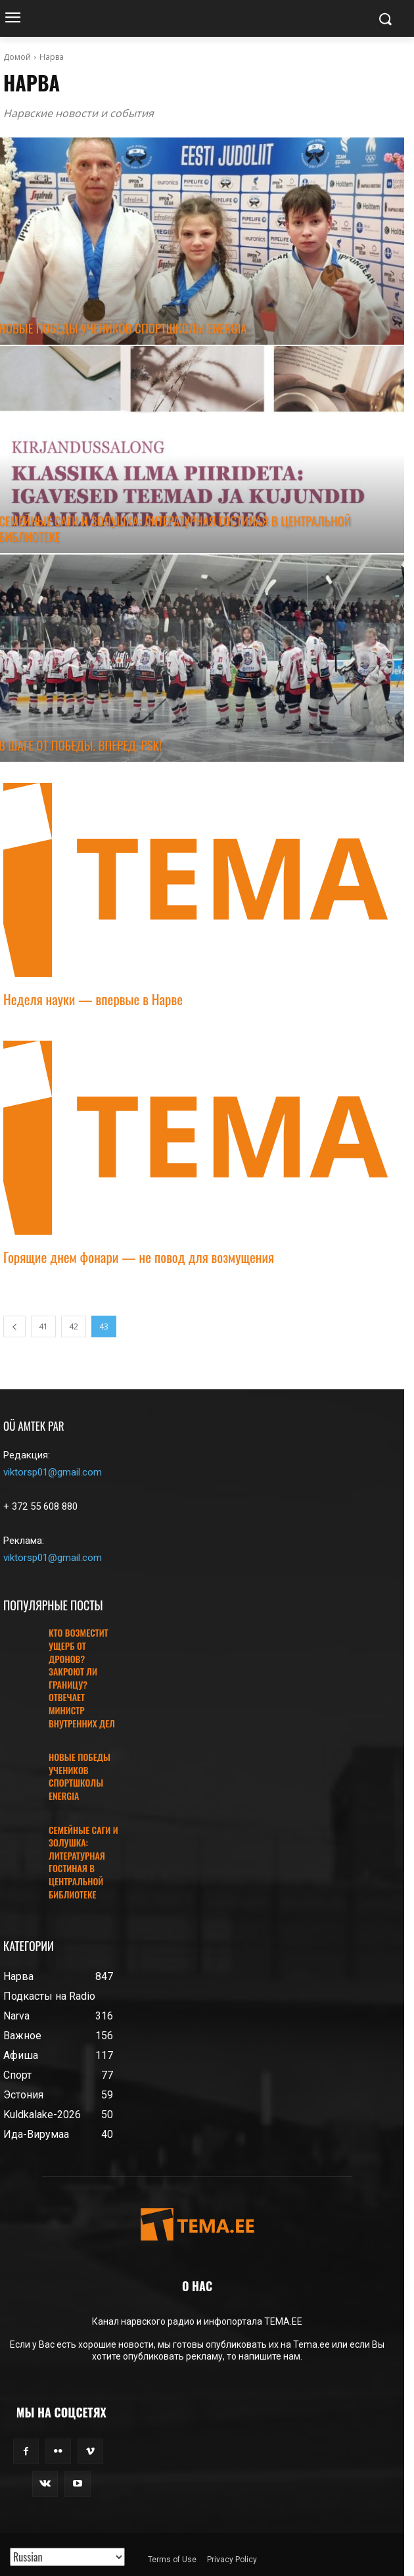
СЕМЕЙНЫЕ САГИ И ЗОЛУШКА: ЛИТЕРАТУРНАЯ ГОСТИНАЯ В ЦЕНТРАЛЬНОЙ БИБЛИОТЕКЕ (83, 1862)
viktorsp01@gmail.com (52, 1472)
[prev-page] (14, 1326)
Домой (17, 56)
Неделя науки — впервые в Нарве (93, 999)
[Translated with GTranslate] (67, 2557)
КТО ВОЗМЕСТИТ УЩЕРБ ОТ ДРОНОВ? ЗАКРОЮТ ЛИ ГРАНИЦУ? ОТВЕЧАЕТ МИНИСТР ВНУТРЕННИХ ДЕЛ (82, 1677)
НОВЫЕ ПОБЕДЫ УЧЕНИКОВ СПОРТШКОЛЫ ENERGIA (79, 1776)
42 (73, 1326)
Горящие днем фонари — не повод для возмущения (138, 1257)
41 (43, 1326)
